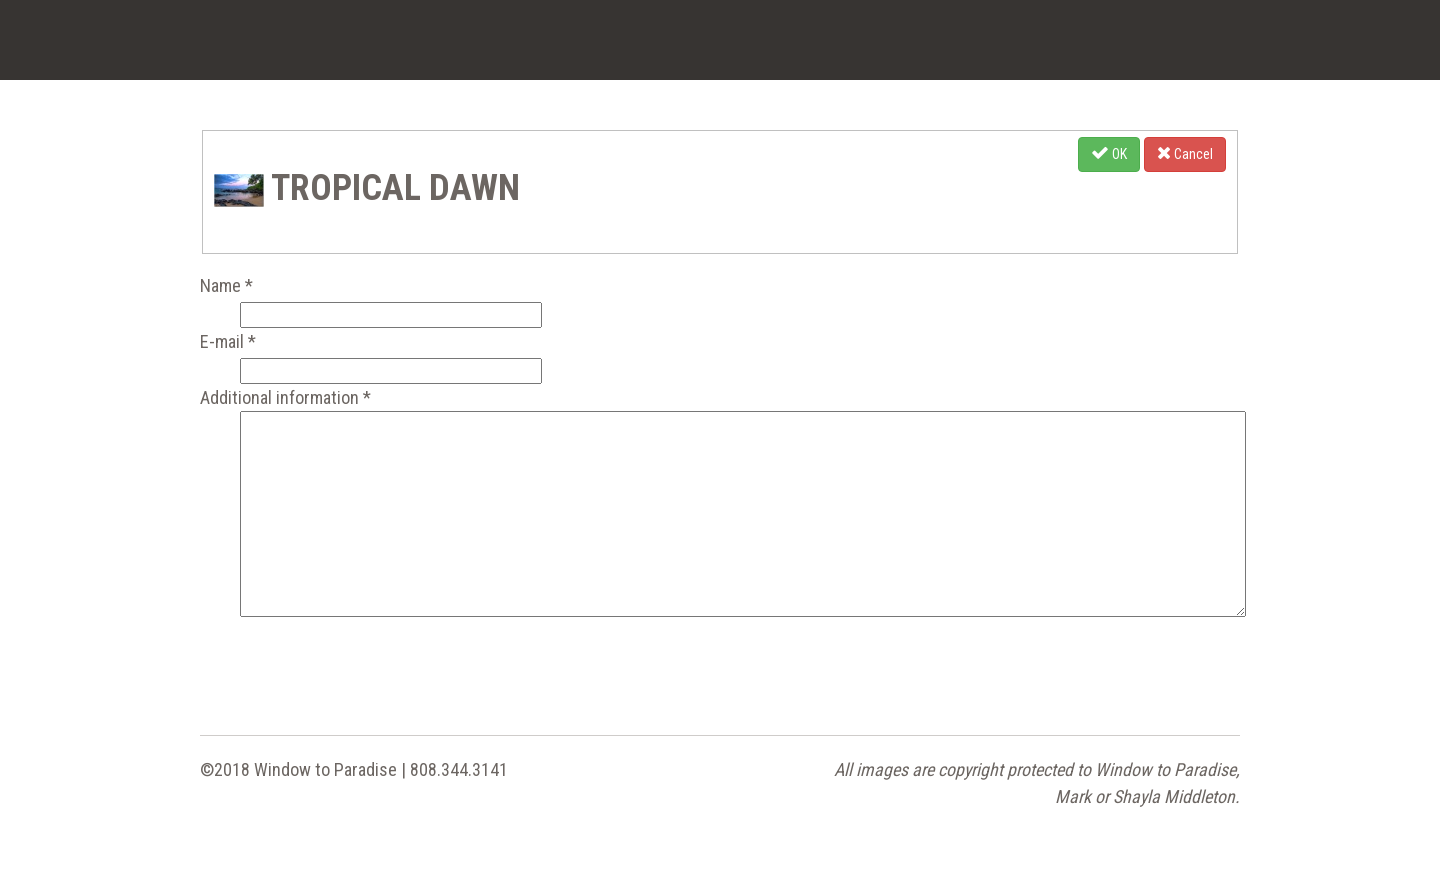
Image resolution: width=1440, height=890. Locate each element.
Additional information (285, 397)
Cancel (1185, 153)
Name (226, 285)
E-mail (228, 341)
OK (1109, 153)
